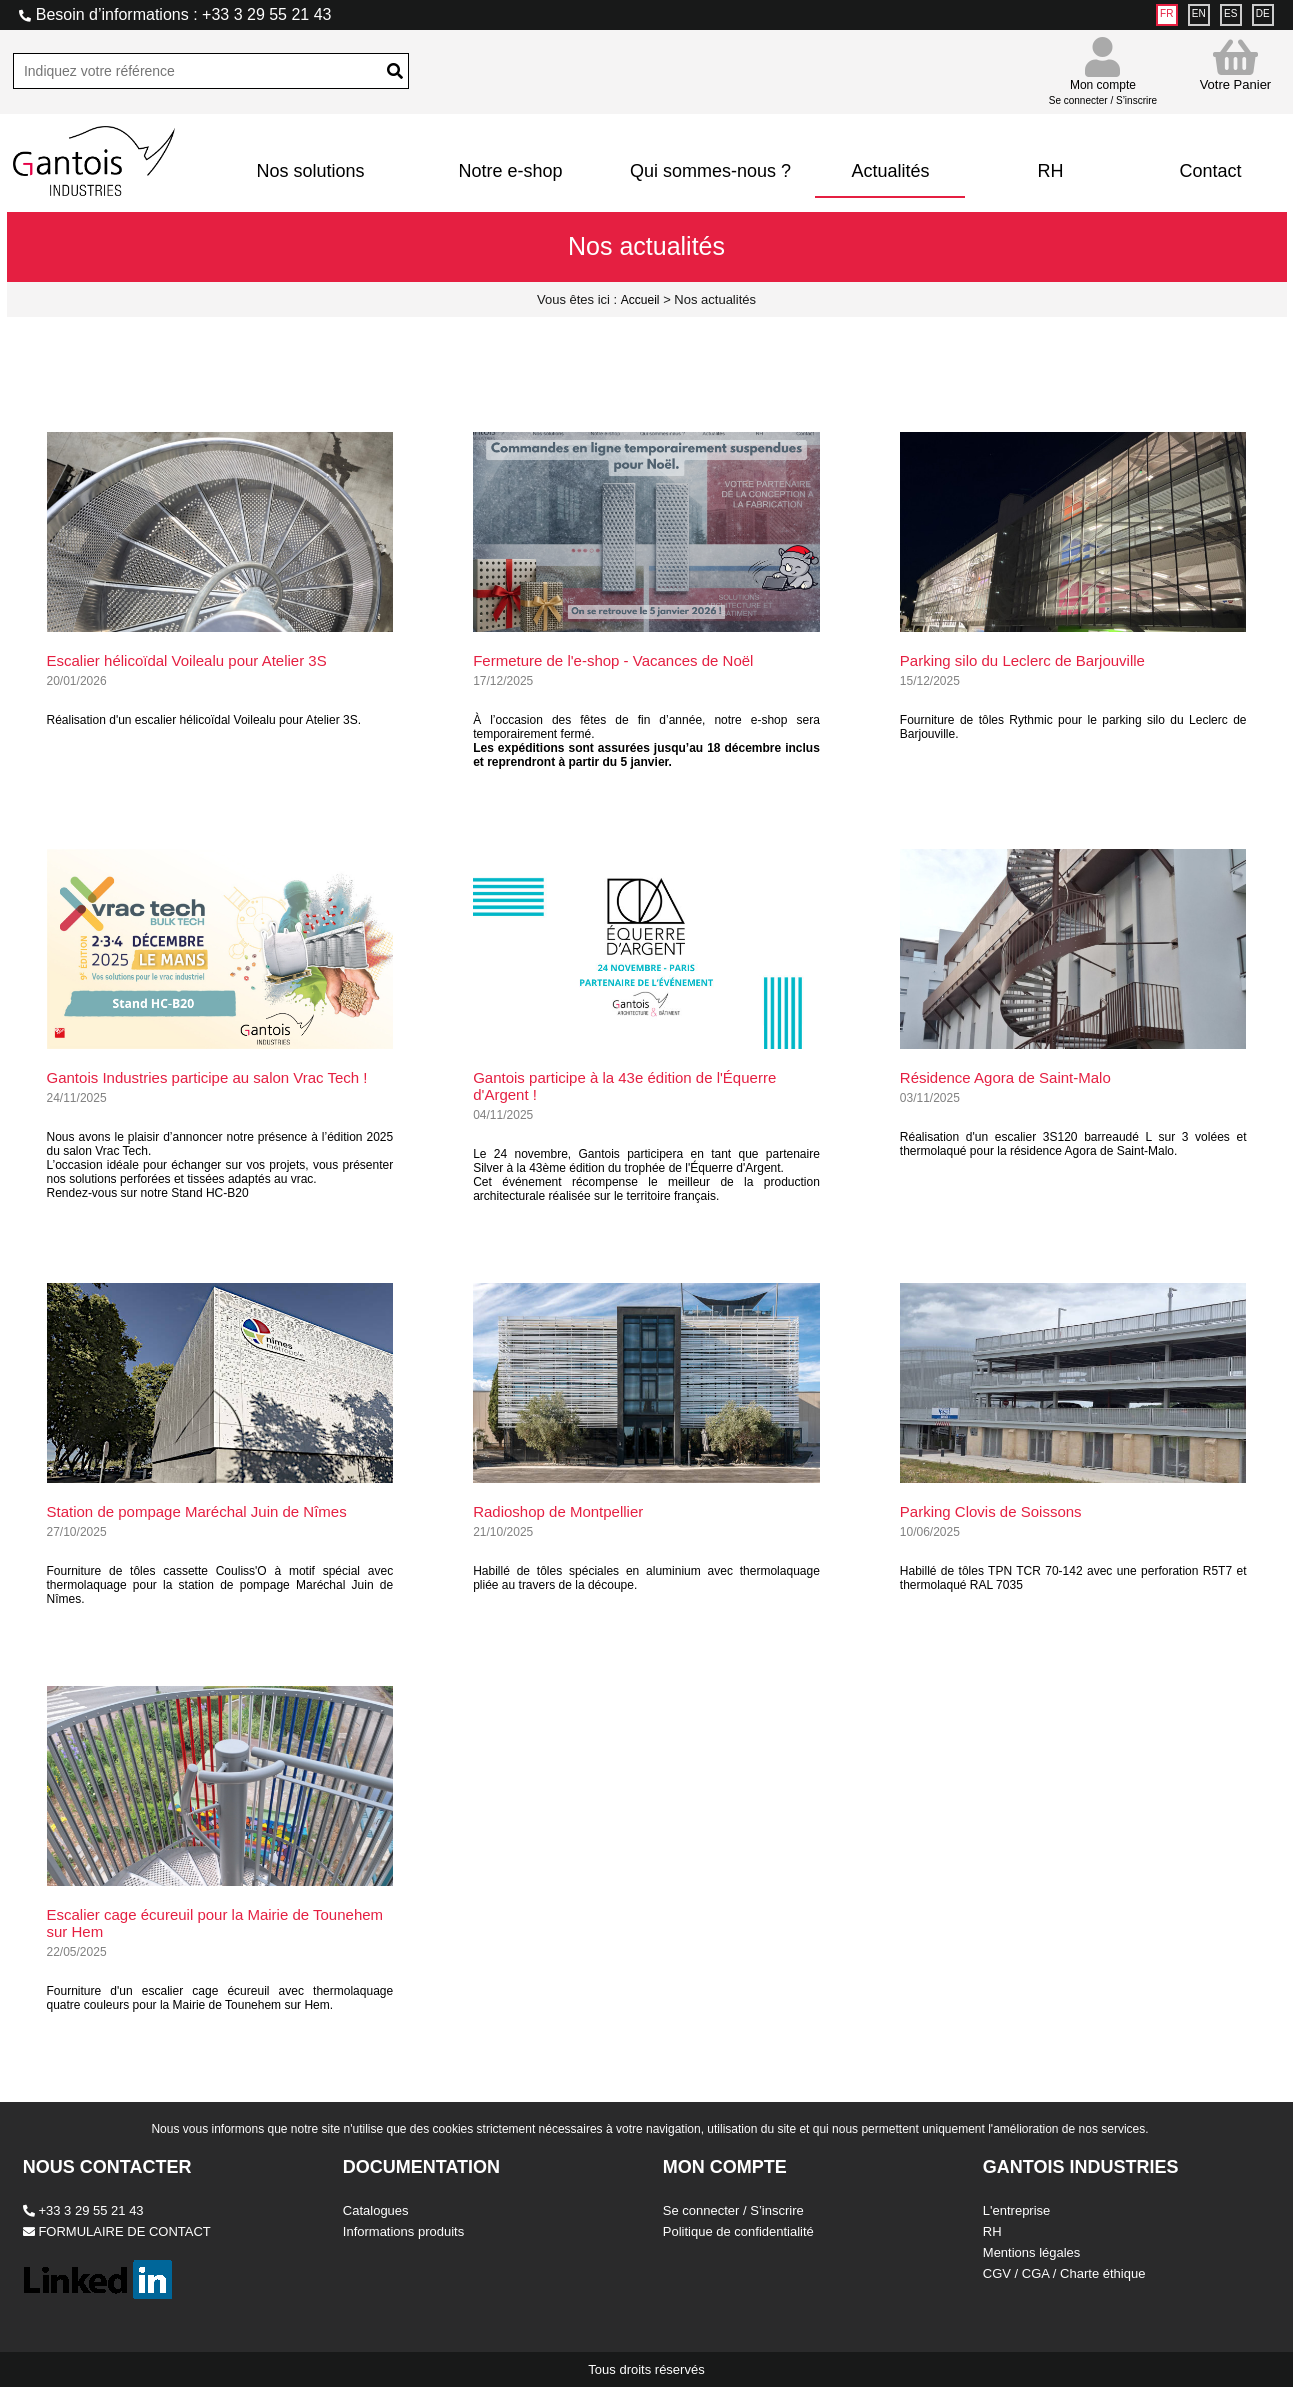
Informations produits (403, 2231)
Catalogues (376, 2210)
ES (1230, 13)
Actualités (890, 171)
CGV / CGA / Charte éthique (1064, 2273)
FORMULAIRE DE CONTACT (117, 2231)
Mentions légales (1032, 2252)
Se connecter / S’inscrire (733, 2210)
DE (1263, 13)
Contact (1210, 171)
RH (1050, 171)
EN (1199, 13)
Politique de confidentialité (738, 2231)
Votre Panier (1236, 64)
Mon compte (1103, 83)
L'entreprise (1017, 2210)
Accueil (640, 300)
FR (1166, 13)
